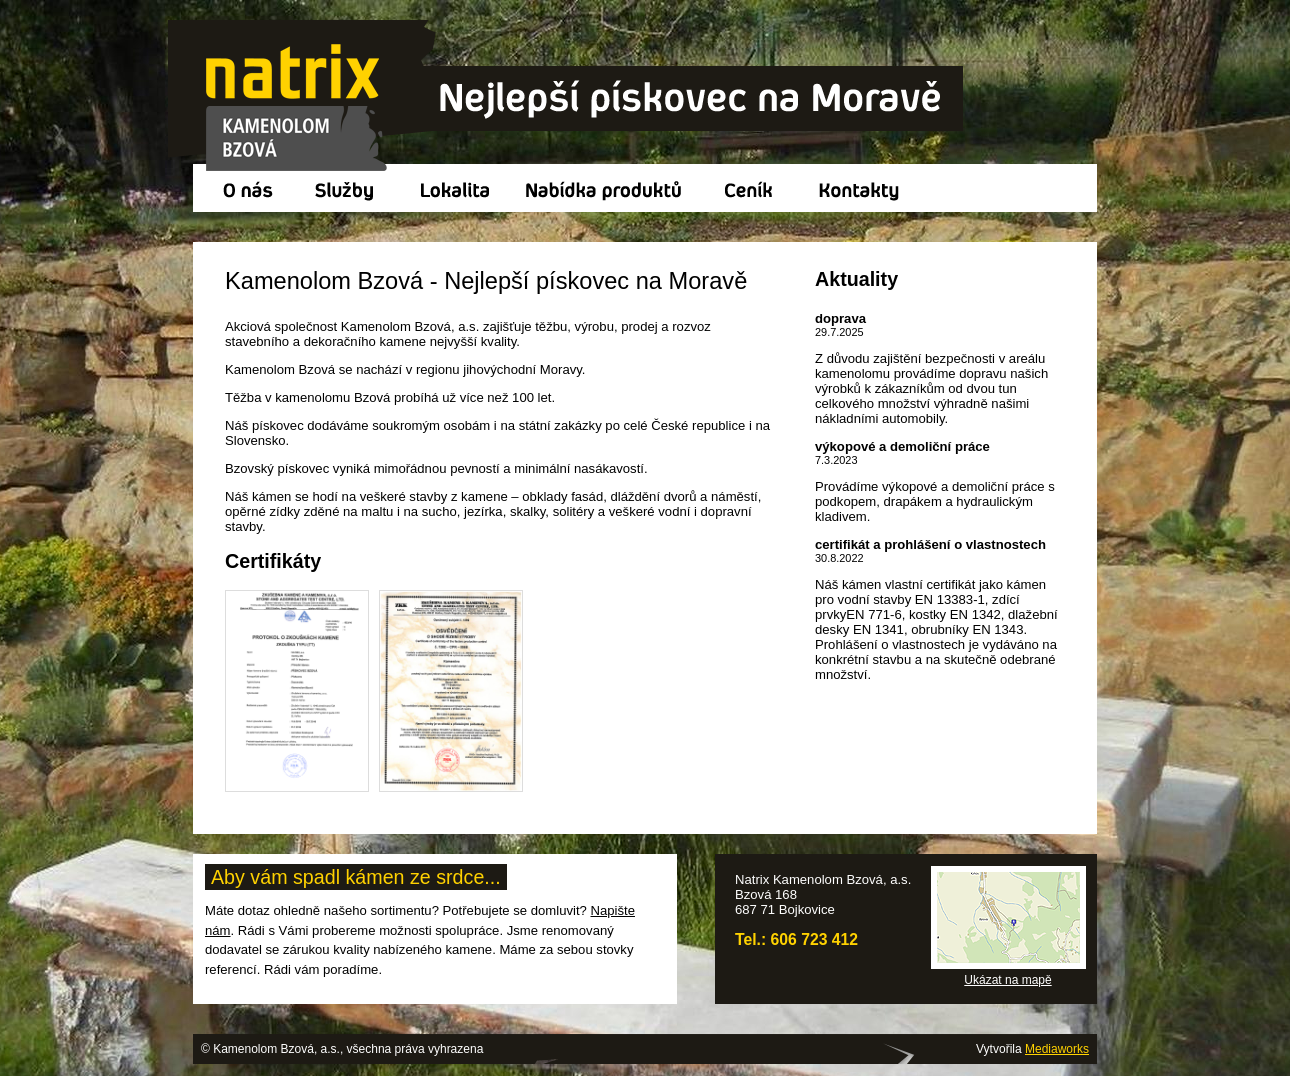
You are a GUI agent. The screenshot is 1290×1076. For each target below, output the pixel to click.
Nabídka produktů (607, 188)
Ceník (753, 188)
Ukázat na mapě (1007, 980)
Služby (348, 188)
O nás (244, 188)
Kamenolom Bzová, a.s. (567, 97)
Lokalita (456, 188)
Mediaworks (1057, 1049)
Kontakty (864, 188)
